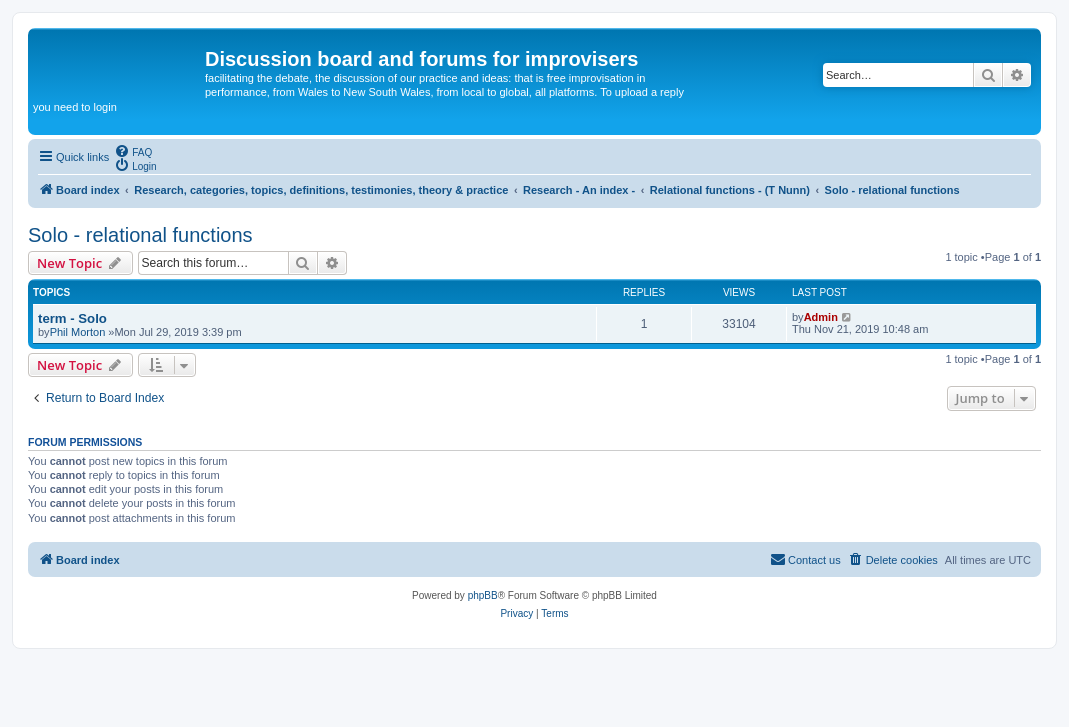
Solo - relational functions (140, 235)
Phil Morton (78, 332)
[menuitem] (133, 151)
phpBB (483, 595)
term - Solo (72, 318)
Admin (821, 317)
